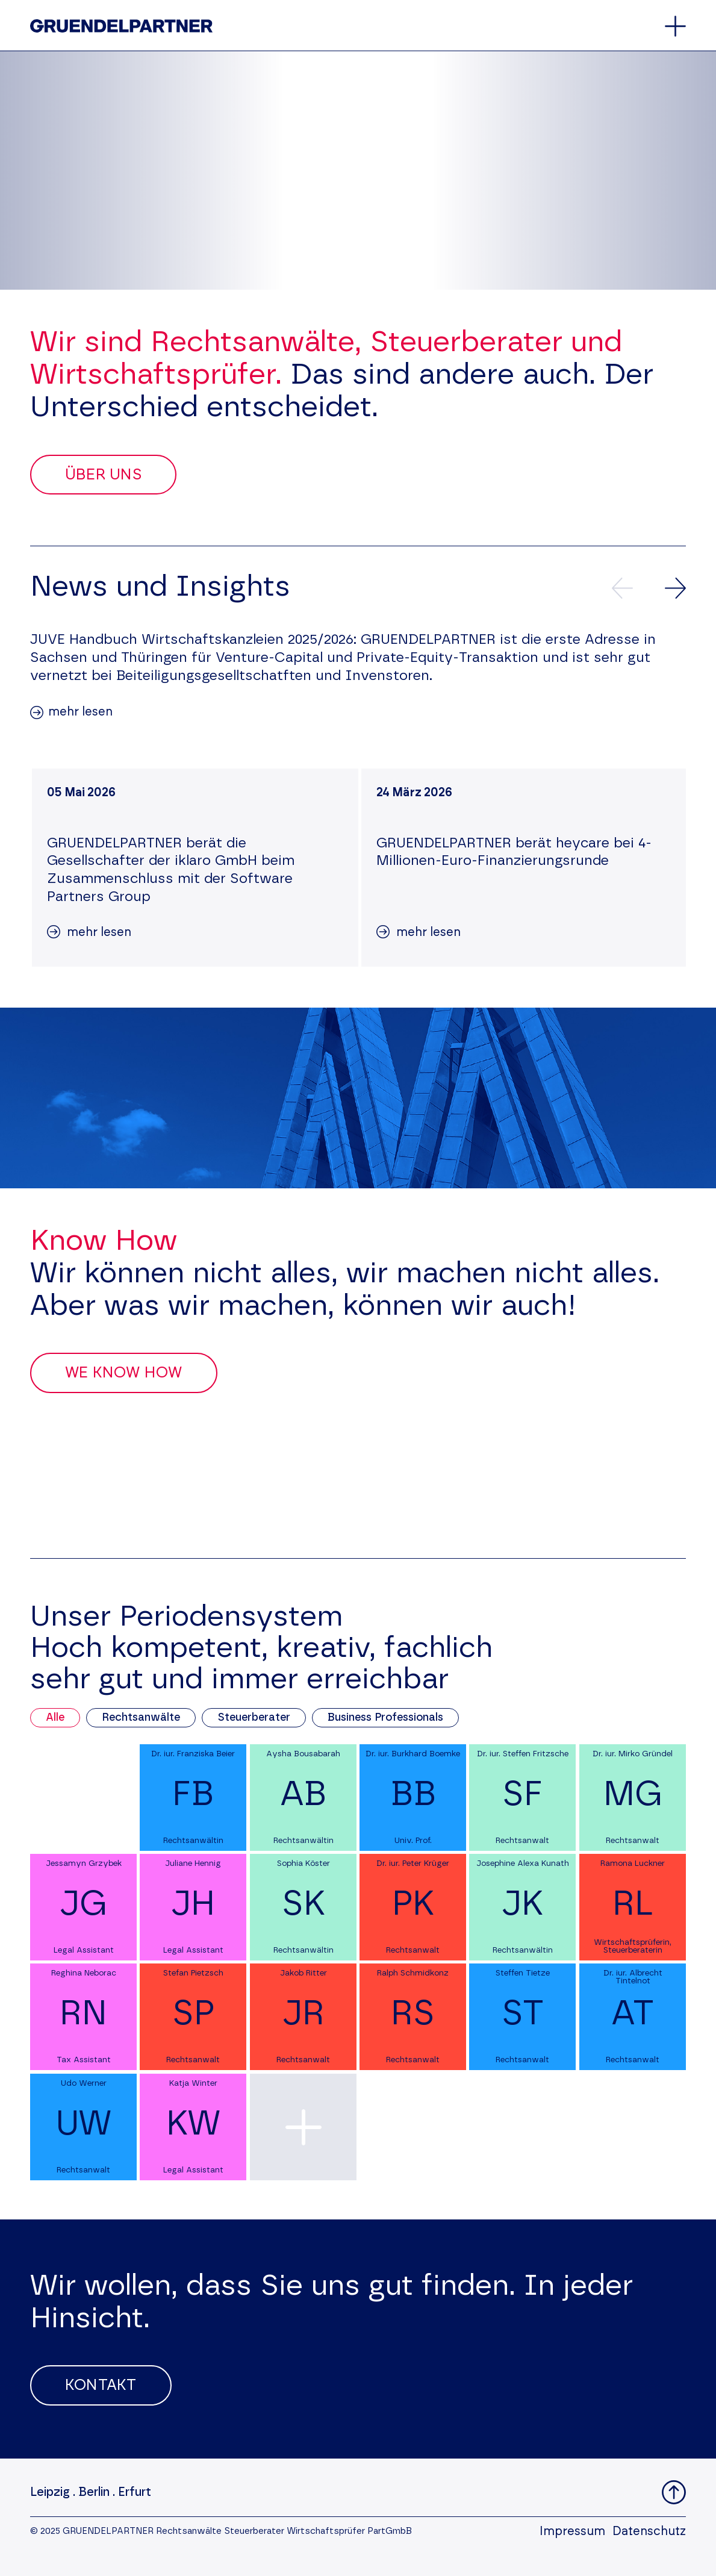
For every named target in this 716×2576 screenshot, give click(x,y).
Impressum (572, 2531)
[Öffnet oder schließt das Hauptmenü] (675, 26)
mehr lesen (80, 712)
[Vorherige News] (622, 588)
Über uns (103, 474)
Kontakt (101, 2385)
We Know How (123, 1372)
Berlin (94, 2492)
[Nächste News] (675, 588)
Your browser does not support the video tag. (358, 170)
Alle (55, 1717)
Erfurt (134, 2492)
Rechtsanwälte (141, 1717)
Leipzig (50, 2492)
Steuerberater (253, 1717)
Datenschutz (649, 2531)
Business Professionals (385, 1717)
